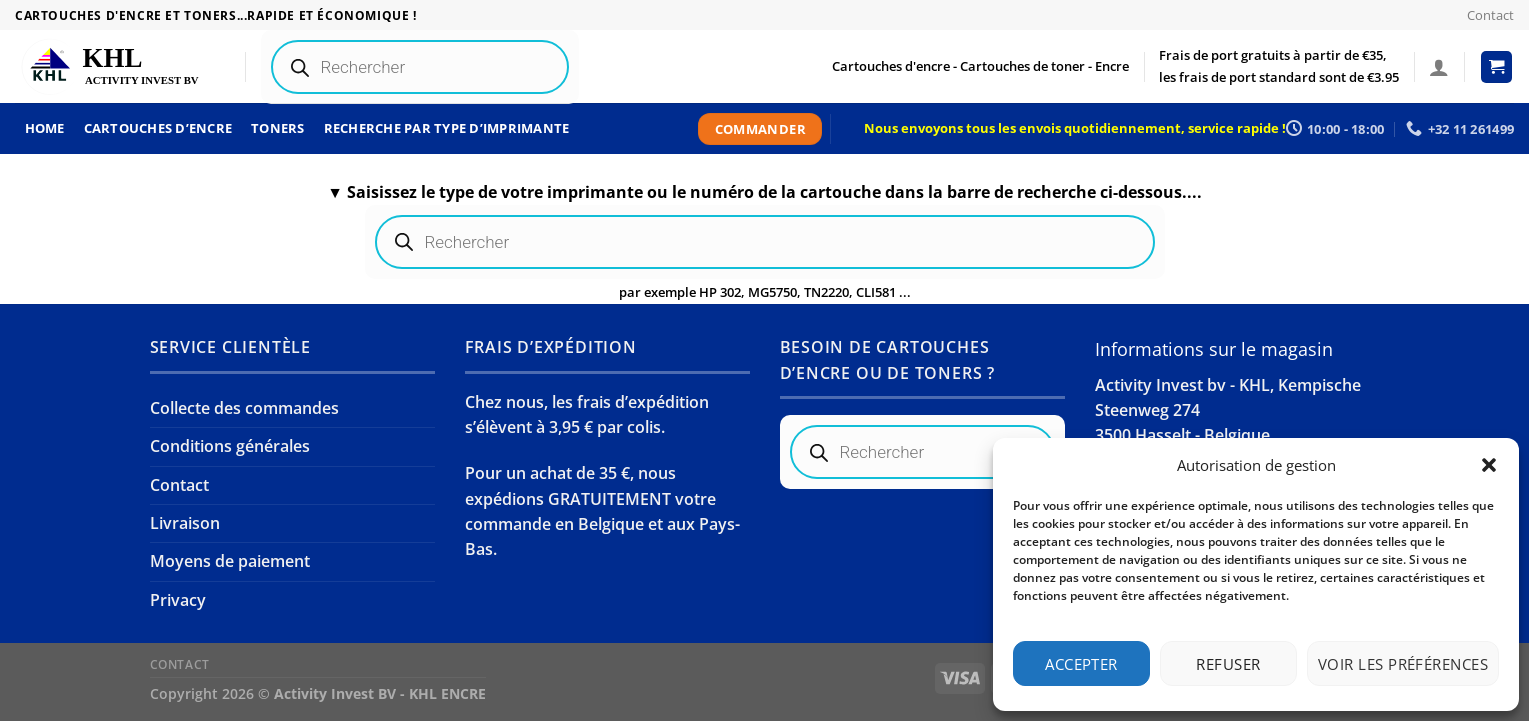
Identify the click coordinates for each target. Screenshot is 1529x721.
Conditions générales (230, 446)
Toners (278, 128)
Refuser (1228, 664)
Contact (1490, 15)
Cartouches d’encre (158, 128)
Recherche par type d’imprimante (447, 128)
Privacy (178, 600)
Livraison (185, 523)
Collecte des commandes (244, 408)
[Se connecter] (1439, 67)
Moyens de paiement (230, 561)
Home (45, 128)
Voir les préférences (1403, 664)
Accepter (1081, 664)
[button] (1489, 465)
